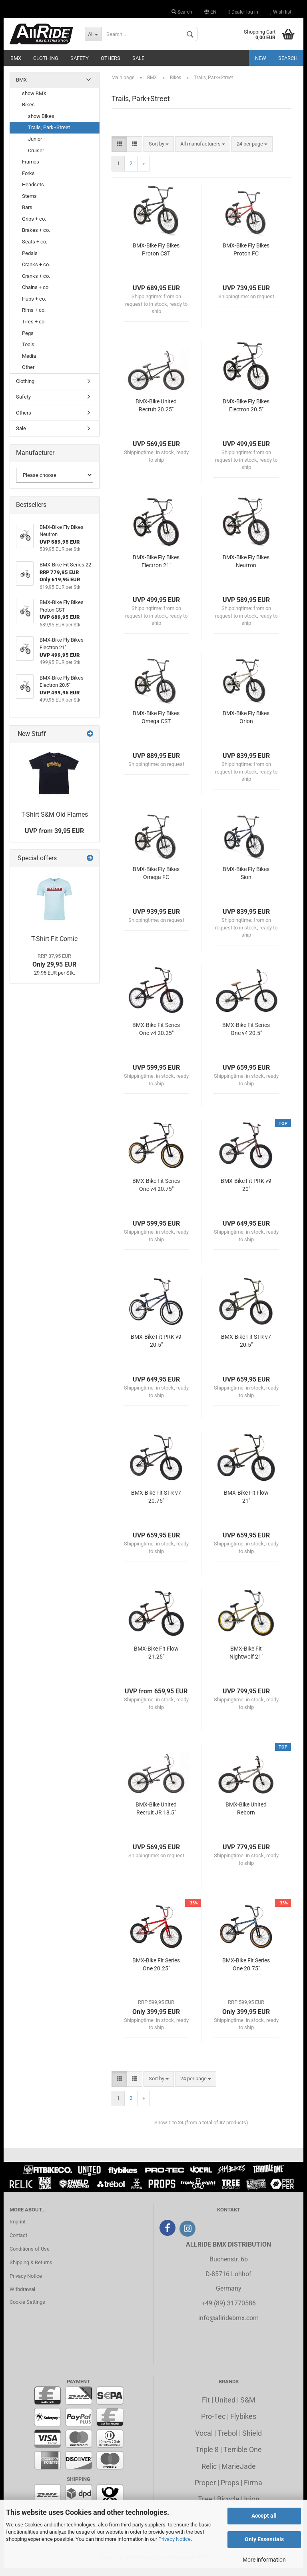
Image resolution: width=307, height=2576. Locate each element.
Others (110, 58)
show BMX (34, 101)
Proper (205, 2490)
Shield (252, 2441)
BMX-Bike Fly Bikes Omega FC (156, 881)
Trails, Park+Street (49, 135)
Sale (138, 58)
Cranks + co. (36, 272)
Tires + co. (34, 330)
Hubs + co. (34, 307)
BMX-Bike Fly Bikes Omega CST (156, 725)
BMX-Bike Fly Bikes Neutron (246, 569)
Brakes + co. (36, 238)
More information (264, 2559)
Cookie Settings (27, 2310)
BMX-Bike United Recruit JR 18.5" (156, 1816)
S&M (247, 2408)
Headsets (33, 192)
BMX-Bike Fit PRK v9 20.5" (156, 1349)
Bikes (28, 113)
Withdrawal (22, 2297)
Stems (29, 204)
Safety (79, 58)
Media (29, 364)
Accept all (264, 2515)
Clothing (45, 58)
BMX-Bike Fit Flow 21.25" (156, 1660)
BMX (15, 58)
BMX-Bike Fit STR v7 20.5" (246, 1349)
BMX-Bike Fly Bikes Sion (246, 881)
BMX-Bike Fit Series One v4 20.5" (246, 1037)
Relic (209, 2474)
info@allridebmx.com (228, 2326)
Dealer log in (243, 12)
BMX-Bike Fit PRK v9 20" (246, 1193)
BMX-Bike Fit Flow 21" (246, 1504)
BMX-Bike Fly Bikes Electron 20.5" (246, 413)
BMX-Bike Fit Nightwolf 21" (246, 1660)
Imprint (18, 2230)
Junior (35, 147)
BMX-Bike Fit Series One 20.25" (156, 1972)
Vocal (204, 2441)
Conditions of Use (30, 2257)
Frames (30, 170)
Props (230, 2490)
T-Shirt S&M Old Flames (54, 822)
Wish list (280, 12)
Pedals (30, 261)
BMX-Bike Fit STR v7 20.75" (156, 1504)
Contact (18, 2243)
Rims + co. (34, 318)
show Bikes (41, 124)
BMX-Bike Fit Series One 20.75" (246, 1972)
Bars (27, 215)
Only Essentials (264, 2539)
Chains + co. (36, 295)
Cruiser (36, 158)
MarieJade (238, 2474)
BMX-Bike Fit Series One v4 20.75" (156, 1193)
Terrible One (242, 2457)
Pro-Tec (213, 2424)
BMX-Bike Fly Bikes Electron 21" (156, 569)
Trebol (227, 2441)
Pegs (28, 341)
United (225, 2408)
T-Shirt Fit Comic (54, 947)
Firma (253, 2490)
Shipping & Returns (31, 2270)
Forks (28, 181)
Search (181, 12)
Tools (28, 352)
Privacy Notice (174, 2539)
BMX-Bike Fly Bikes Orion (246, 725)
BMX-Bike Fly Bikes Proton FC (246, 257)
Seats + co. (34, 250)
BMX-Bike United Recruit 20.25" (156, 413)
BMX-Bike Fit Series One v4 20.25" (156, 1037)
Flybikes (243, 2424)
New (260, 58)
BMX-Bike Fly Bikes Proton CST (156, 257)
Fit (206, 2408)
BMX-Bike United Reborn (246, 1816)
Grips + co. (34, 227)
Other (28, 375)
